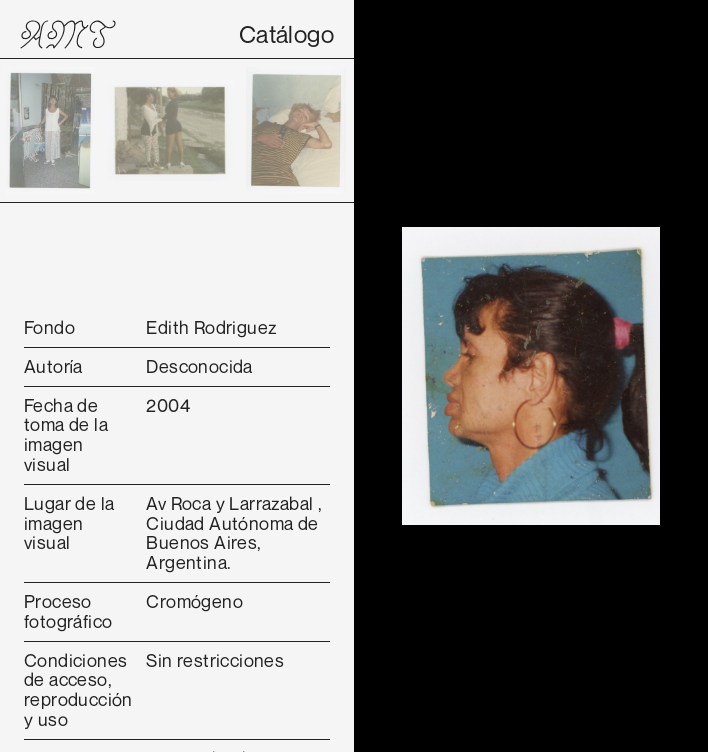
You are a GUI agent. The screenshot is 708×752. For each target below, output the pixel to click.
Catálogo (286, 34)
